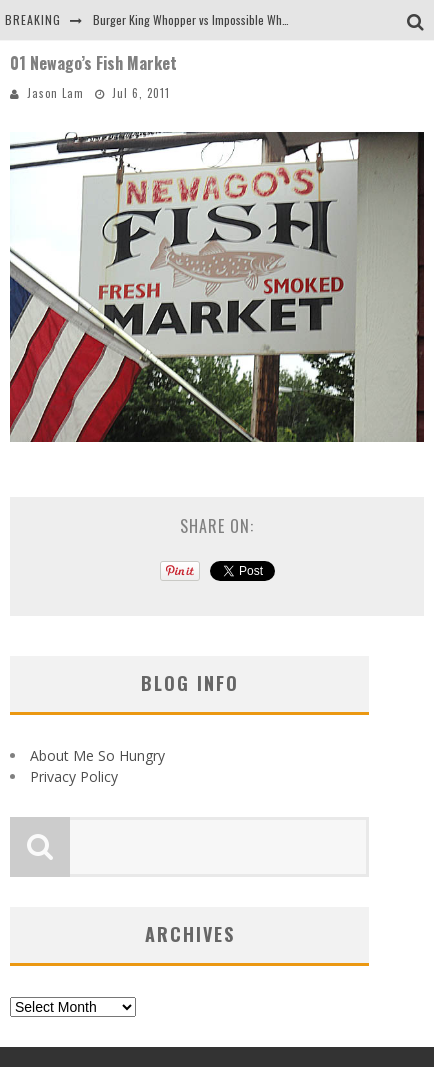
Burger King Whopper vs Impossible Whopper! (203, 19)
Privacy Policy (74, 776)
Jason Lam (55, 93)
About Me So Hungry (97, 755)
